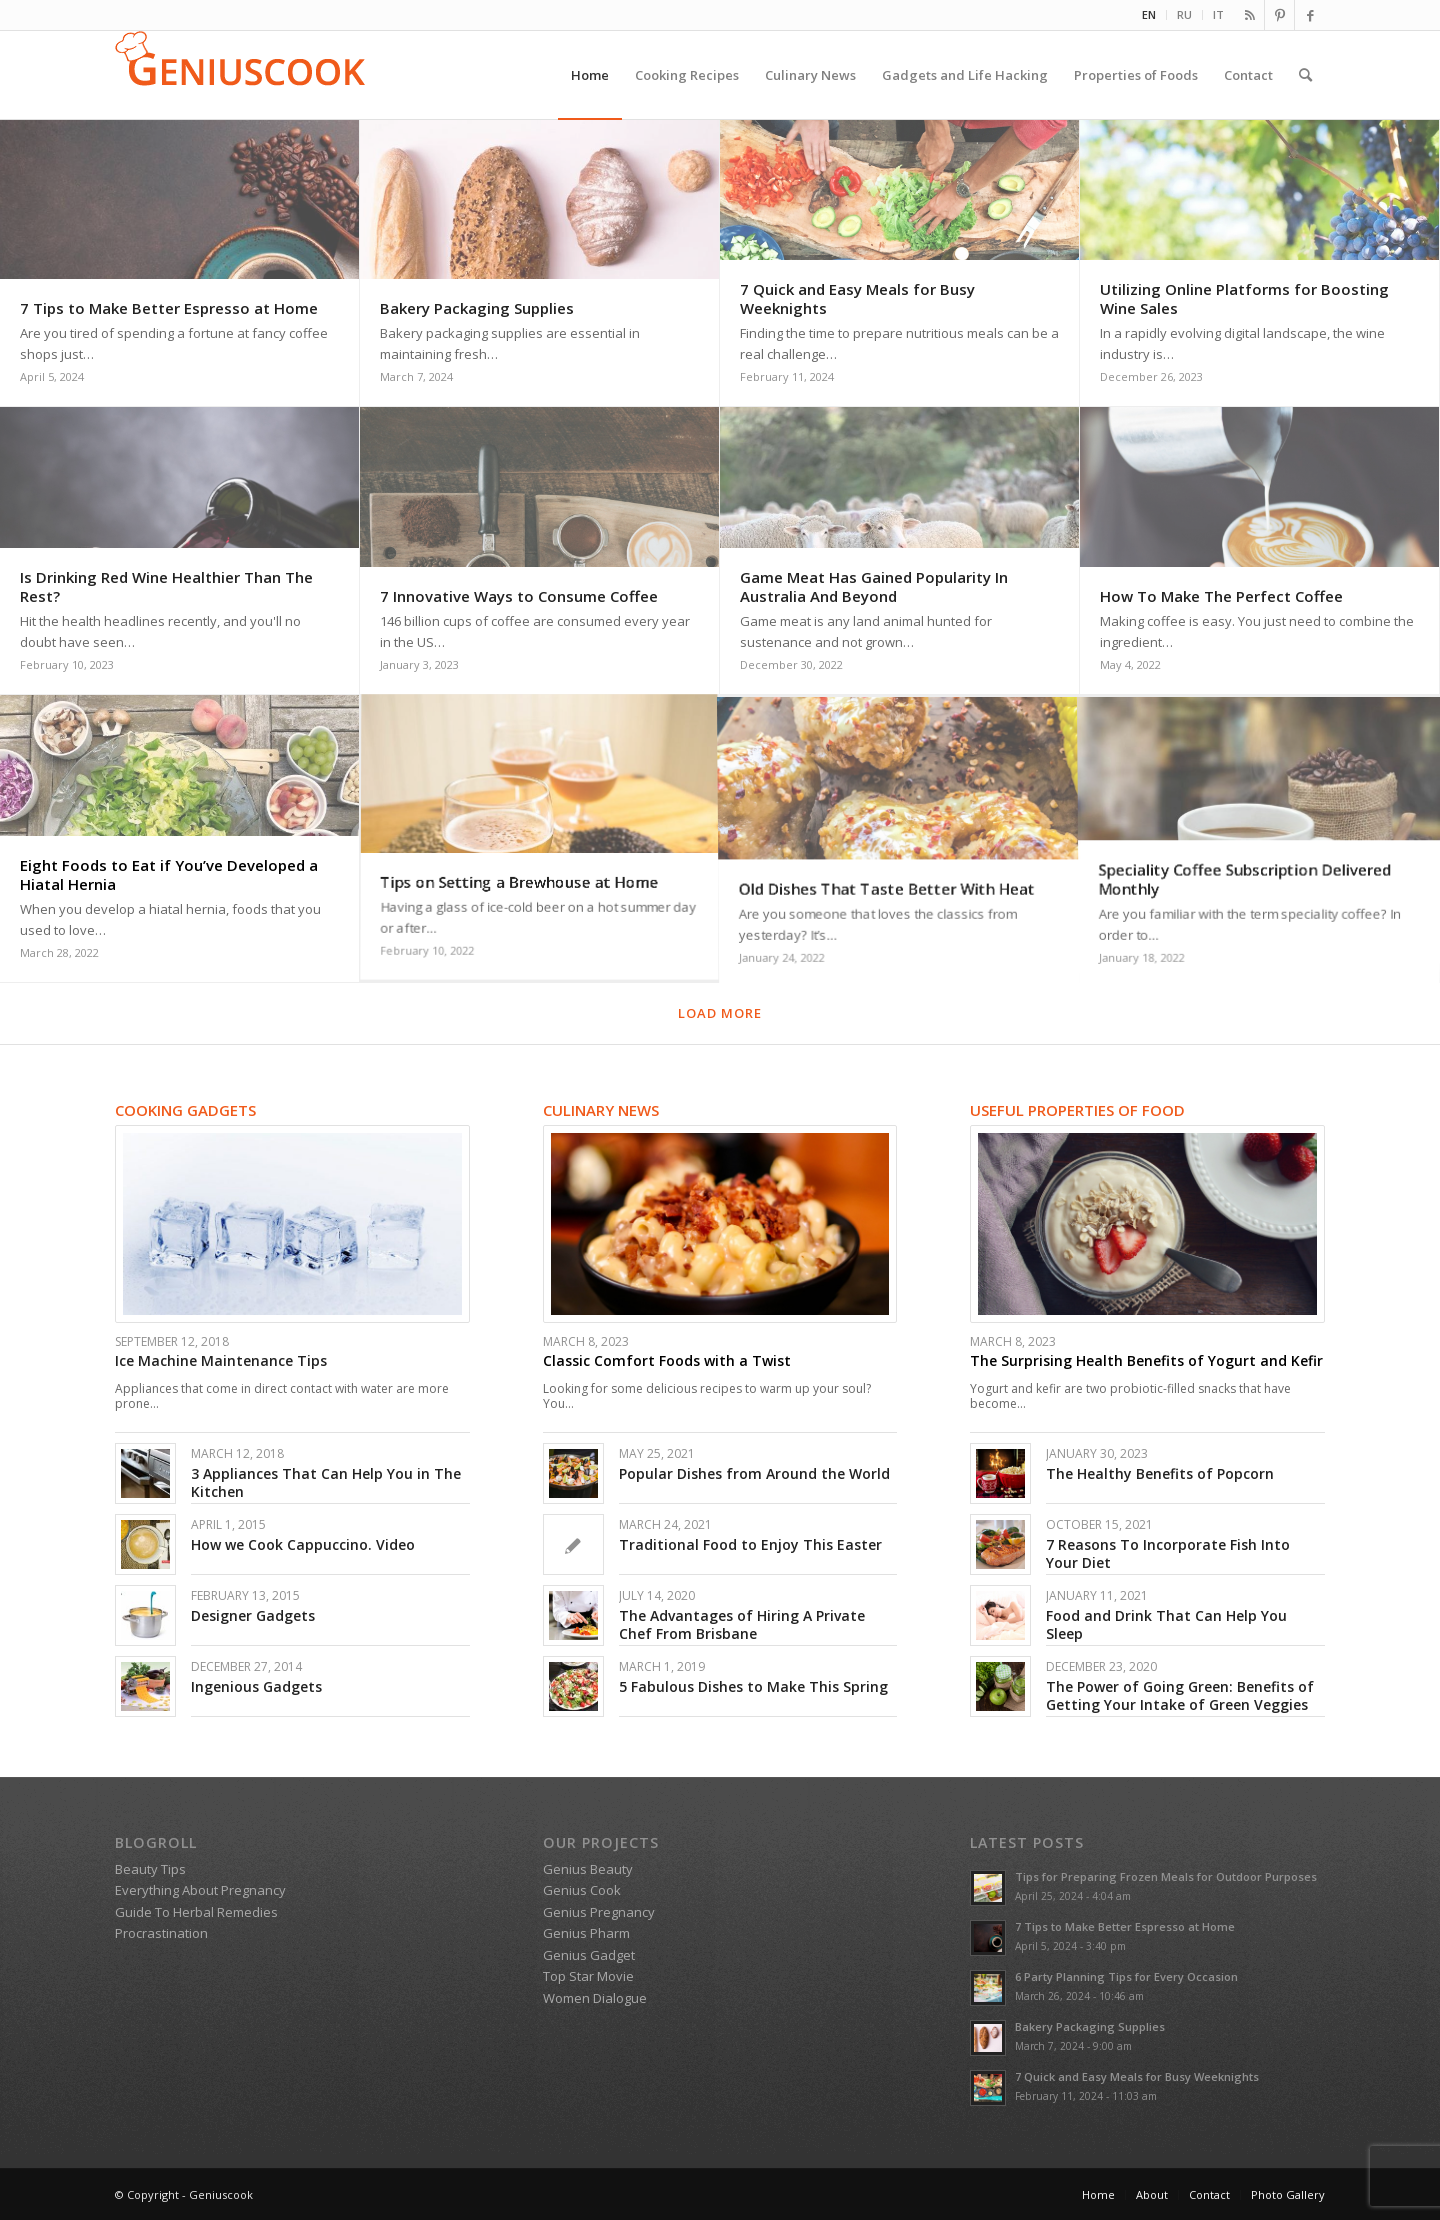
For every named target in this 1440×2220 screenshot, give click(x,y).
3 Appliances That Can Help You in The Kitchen (326, 1482)
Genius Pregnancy (599, 1912)
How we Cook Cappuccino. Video (303, 1544)
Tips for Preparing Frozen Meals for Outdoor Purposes (1166, 1876)
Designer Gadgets (253, 1615)
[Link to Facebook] (1310, 15)
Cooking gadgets (185, 1110)
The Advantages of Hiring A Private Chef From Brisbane (742, 1624)
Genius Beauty (588, 1869)
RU (1184, 14)
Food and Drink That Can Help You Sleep (1166, 1624)
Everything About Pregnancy (200, 1890)
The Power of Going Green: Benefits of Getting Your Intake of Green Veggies (1180, 1695)
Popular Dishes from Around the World (754, 1473)
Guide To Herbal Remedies (196, 1912)
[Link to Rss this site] (1249, 15)
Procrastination (161, 1933)
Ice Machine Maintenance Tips (221, 1360)
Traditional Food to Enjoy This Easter (750, 1544)
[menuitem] (1149, 15)
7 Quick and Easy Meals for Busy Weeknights (1137, 2076)
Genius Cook (582, 1890)
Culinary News (601, 1110)
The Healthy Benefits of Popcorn (1160, 1473)
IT (1218, 14)
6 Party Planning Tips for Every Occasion (1126, 1976)
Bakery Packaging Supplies (1090, 2026)
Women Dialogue (595, 1998)
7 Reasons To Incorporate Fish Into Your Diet (1168, 1553)
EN (1149, 14)
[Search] (1305, 75)
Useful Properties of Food (1077, 1110)
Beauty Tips (150, 1869)
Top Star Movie (588, 1976)
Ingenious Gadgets (256, 1686)
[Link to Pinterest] (1279, 15)
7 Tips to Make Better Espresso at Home (1125, 1926)
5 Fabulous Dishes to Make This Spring (753, 1686)
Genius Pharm (586, 1933)
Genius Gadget (589, 1955)
